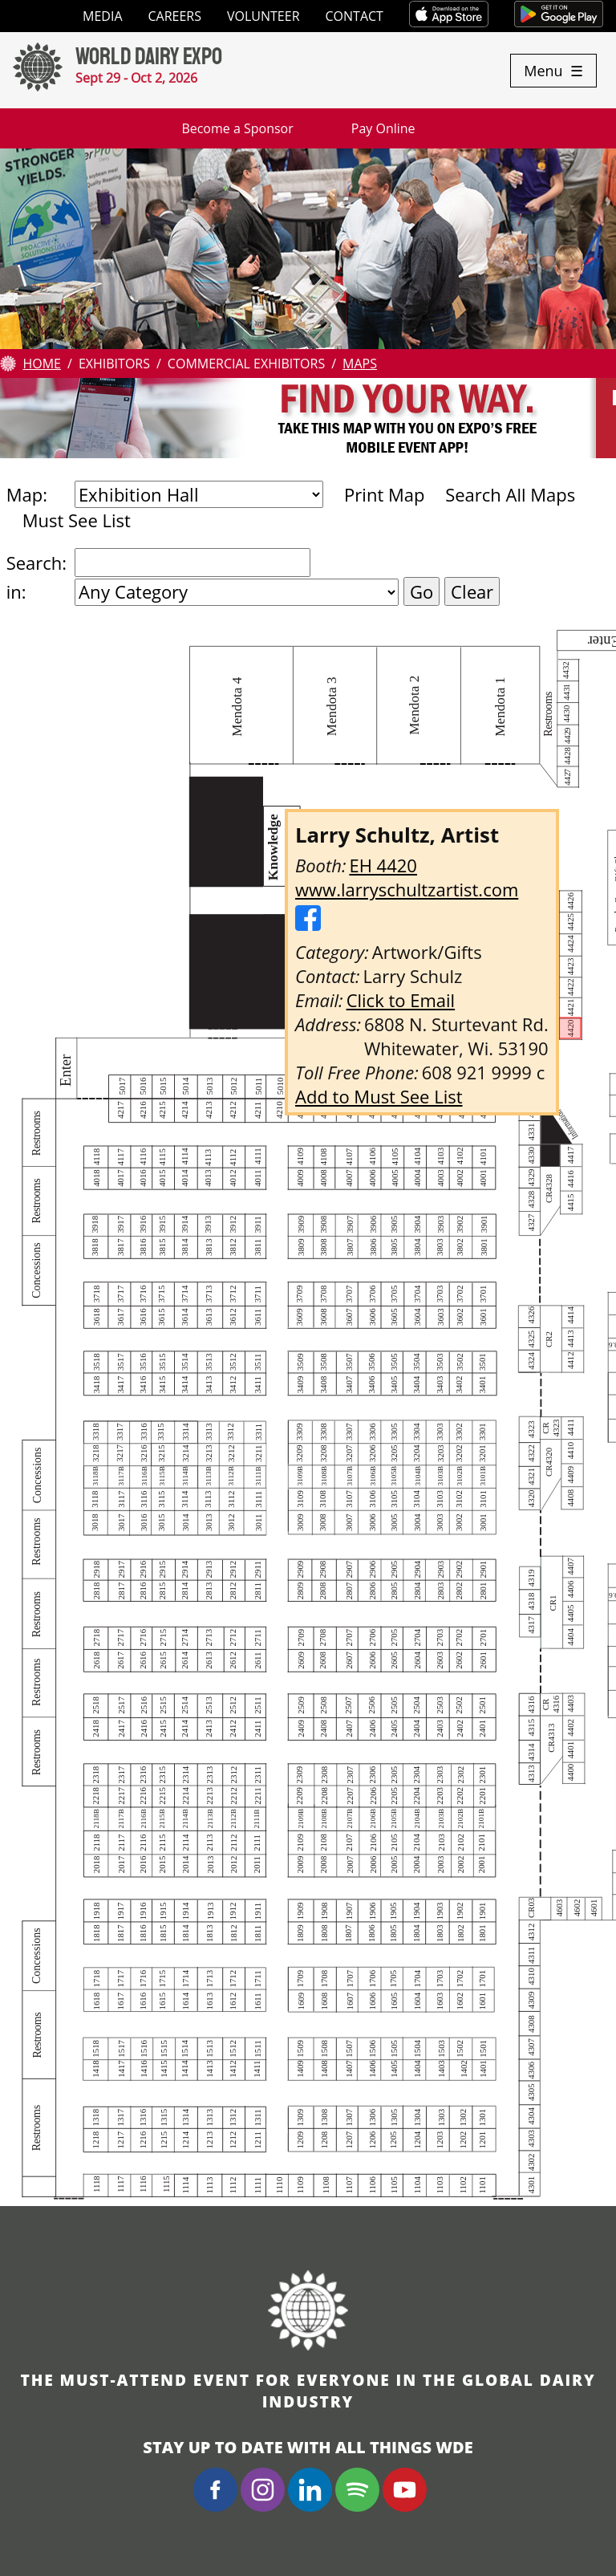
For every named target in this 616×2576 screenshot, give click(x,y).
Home (41, 363)
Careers (175, 16)
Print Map (384, 494)
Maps (359, 363)
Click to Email (401, 1000)
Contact (354, 16)
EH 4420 (382, 865)
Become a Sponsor (237, 128)
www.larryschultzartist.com (406, 889)
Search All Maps (510, 494)
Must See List (76, 520)
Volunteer (263, 16)
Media (102, 16)
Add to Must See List (379, 1096)
